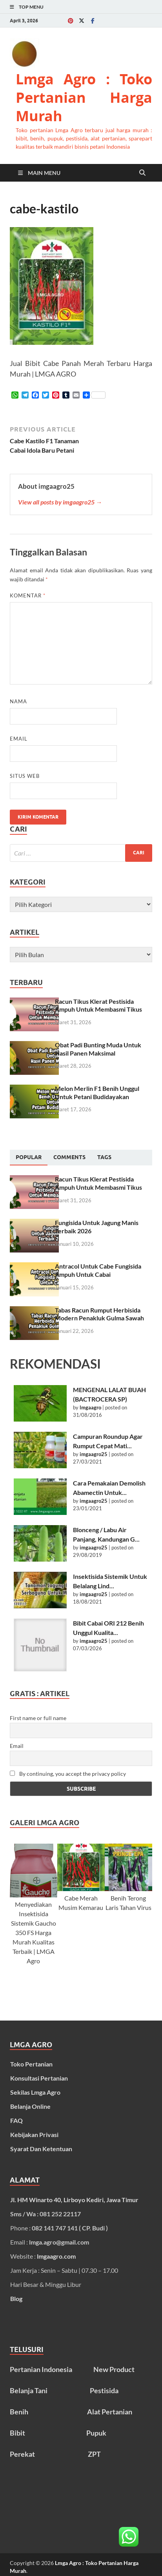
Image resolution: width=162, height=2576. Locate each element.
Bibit (17, 2433)
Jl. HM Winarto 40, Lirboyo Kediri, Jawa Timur (74, 2199)
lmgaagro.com (56, 2256)
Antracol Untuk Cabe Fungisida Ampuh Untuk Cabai (98, 1270)
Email (18, 738)
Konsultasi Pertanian (39, 2078)
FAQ (16, 2120)
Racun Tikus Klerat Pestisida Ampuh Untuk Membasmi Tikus (98, 1005)
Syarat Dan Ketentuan (41, 2148)
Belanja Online (30, 2106)
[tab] (28, 1157)
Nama (18, 701)
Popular (29, 1157)
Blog (16, 2298)
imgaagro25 (93, 1454)
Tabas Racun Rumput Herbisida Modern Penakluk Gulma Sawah (99, 1314)
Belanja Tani (28, 2390)
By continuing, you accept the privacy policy (68, 1773)
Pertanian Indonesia (41, 2369)
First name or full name (38, 1718)
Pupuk (96, 2433)
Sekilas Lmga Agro (35, 2092)
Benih (19, 2411)
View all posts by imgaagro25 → (60, 502)
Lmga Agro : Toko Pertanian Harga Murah (84, 97)
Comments (69, 1157)
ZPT (94, 2454)
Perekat (22, 2454)
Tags (104, 1157)
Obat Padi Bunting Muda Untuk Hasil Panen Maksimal (98, 1049)
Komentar (28, 595)
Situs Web (25, 776)
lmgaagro (90, 1407)
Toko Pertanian (31, 2064)
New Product (114, 2369)
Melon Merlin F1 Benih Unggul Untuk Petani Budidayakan (97, 1092)
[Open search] (142, 173)
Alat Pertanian (109, 2411)
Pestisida (104, 2390)
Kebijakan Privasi (34, 2134)
